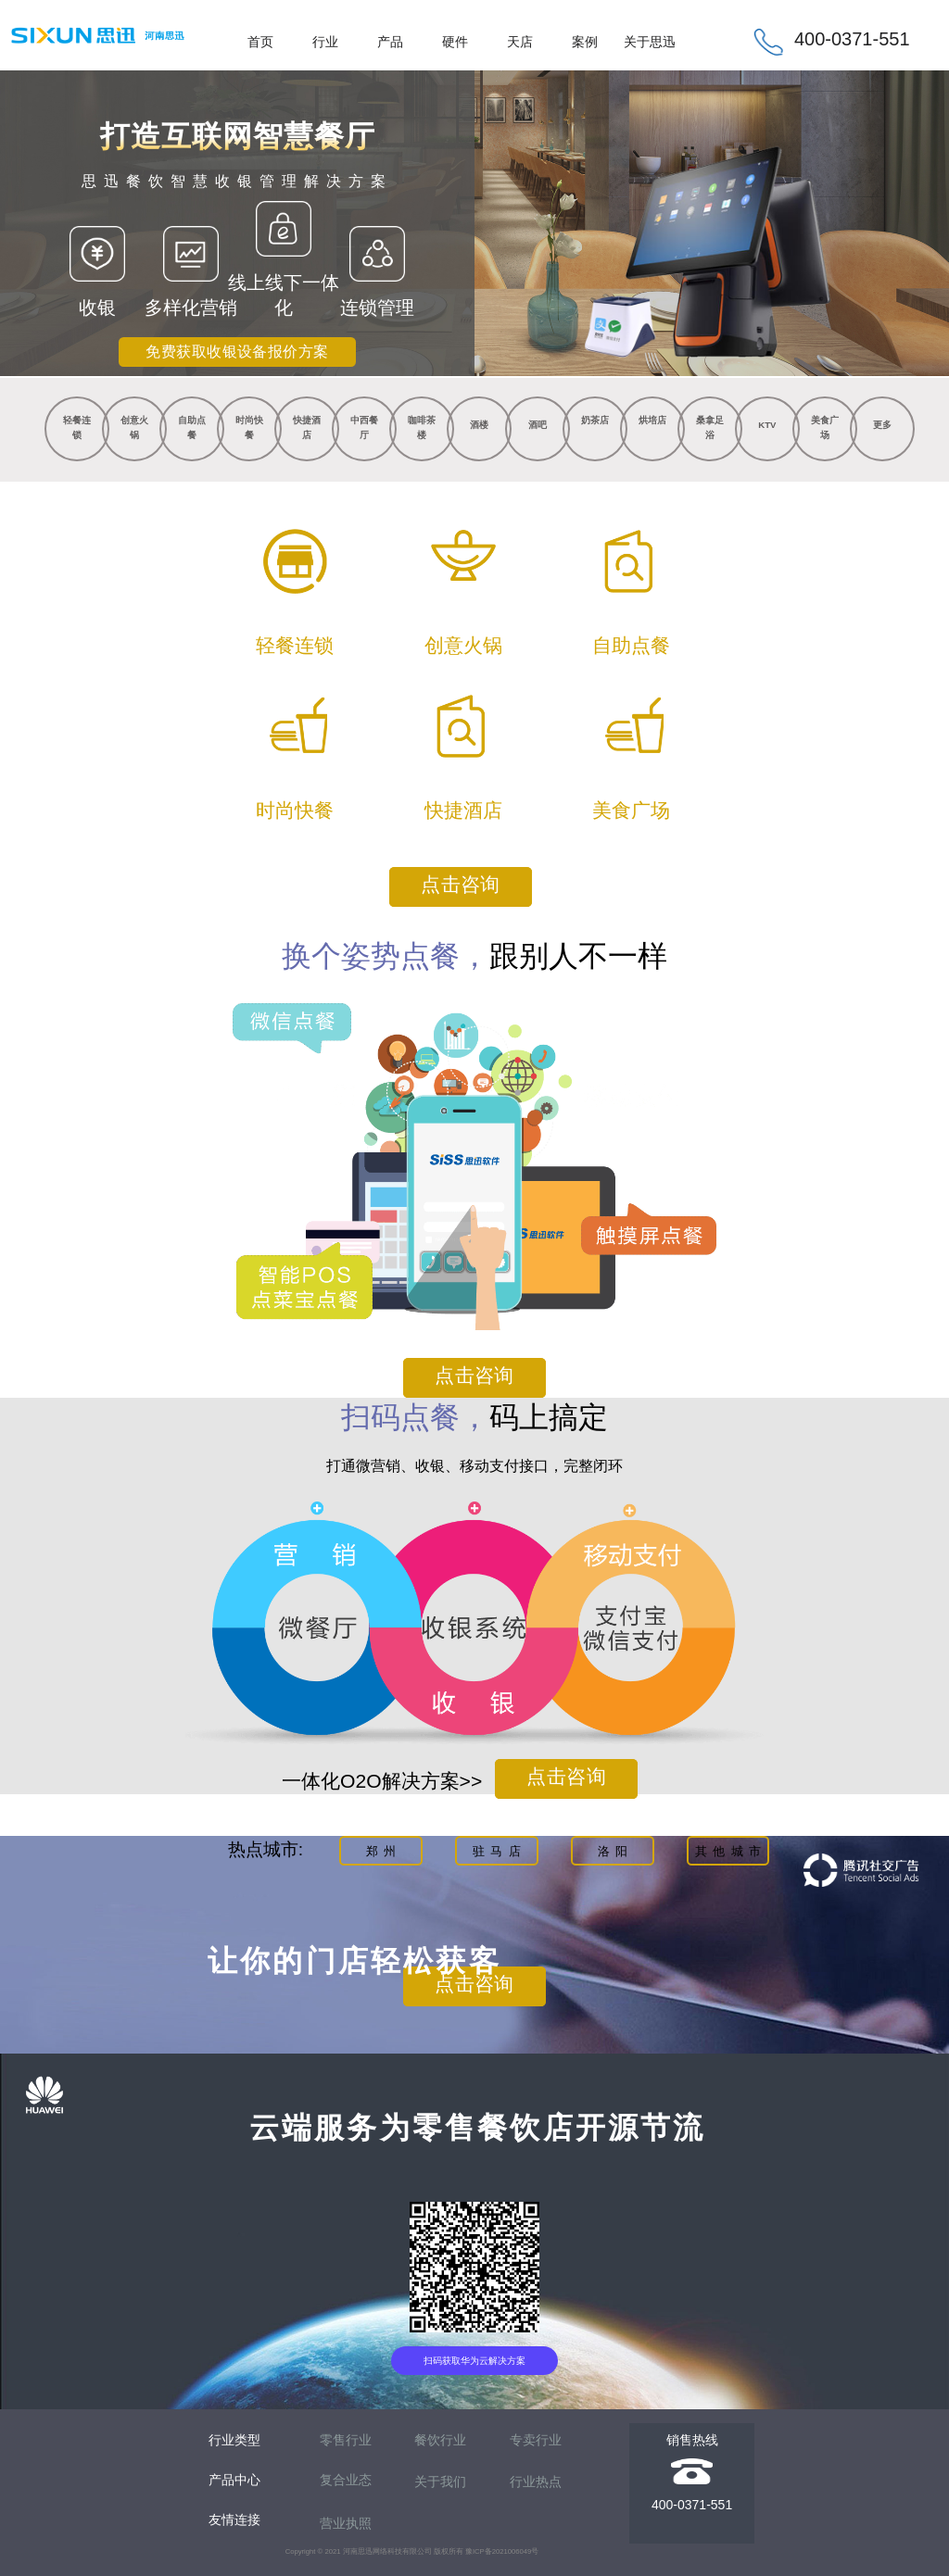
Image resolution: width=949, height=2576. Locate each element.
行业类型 (234, 2439)
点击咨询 (460, 884)
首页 (260, 41)
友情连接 (234, 2519)
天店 (520, 41)
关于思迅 (650, 41)
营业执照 (346, 2523)
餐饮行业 (440, 2439)
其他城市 (731, 1851)
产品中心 (234, 2479)
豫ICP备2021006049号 (501, 2551)
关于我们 (440, 2481)
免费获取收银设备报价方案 (237, 351)
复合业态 (346, 2479)
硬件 (455, 41)
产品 (390, 41)
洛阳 (616, 1851)
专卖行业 (536, 2439)
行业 (325, 41)
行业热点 (536, 2481)
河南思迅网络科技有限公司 (387, 2551)
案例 (585, 41)
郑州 (384, 1851)
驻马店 (499, 1851)
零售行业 (346, 2439)
